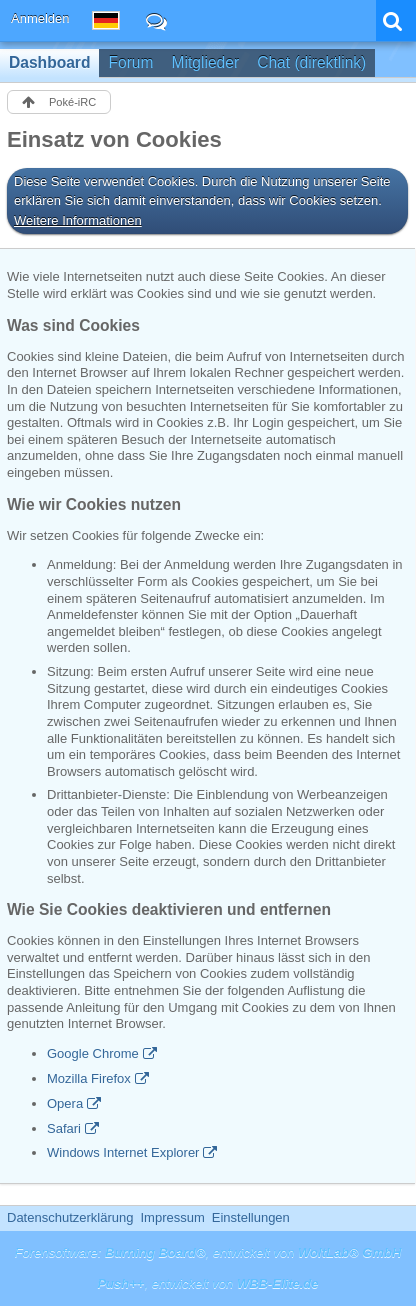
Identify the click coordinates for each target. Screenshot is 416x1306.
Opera (65, 1103)
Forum (130, 62)
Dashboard (49, 62)
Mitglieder (206, 62)
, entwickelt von (207, 1283)
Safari (64, 1128)
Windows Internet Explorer (123, 1152)
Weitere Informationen (78, 220)
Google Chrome (93, 1053)
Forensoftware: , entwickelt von (208, 1252)
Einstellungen (251, 1217)
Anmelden (40, 18)
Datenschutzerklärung (70, 1217)
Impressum (172, 1217)
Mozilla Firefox (89, 1078)
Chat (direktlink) (311, 62)
